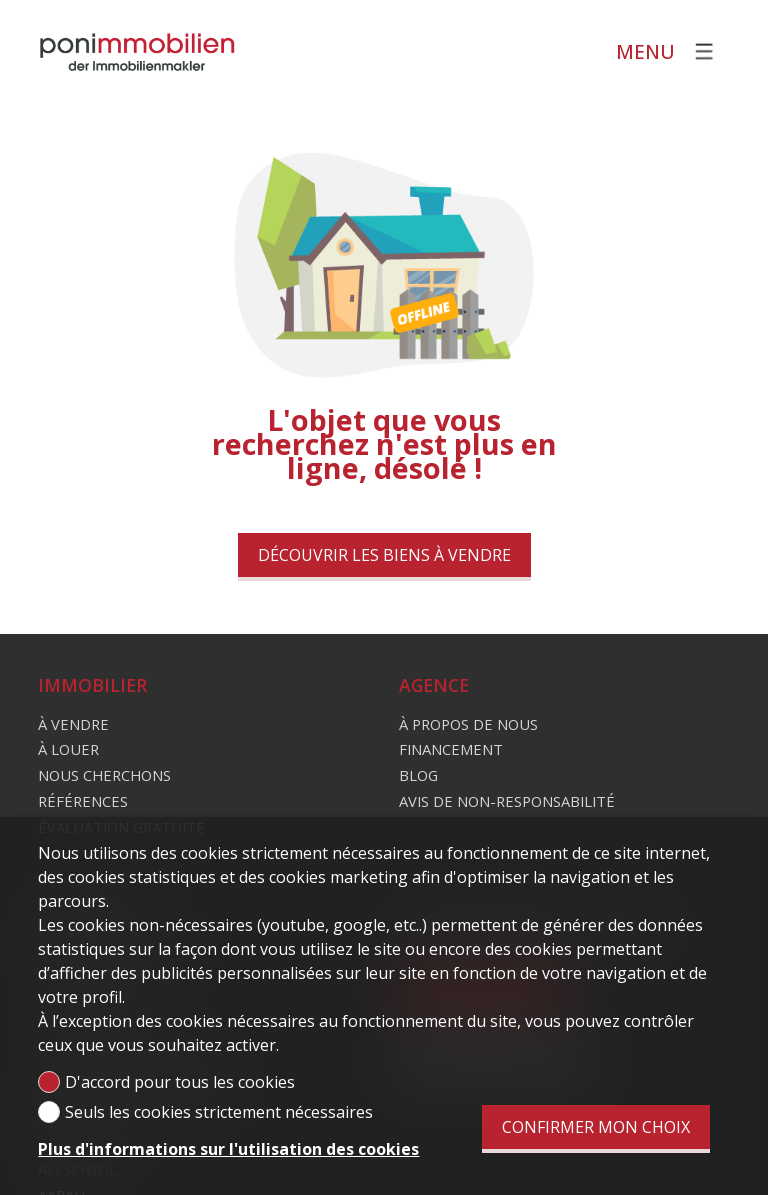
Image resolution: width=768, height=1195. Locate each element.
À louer (68, 749)
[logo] (138, 52)
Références (83, 801)
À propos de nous (468, 724)
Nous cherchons (104, 775)
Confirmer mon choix (596, 1127)
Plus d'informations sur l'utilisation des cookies (228, 1149)
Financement (451, 749)
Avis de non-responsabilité (507, 801)
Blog (418, 775)
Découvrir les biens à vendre (384, 555)
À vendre (73, 724)
